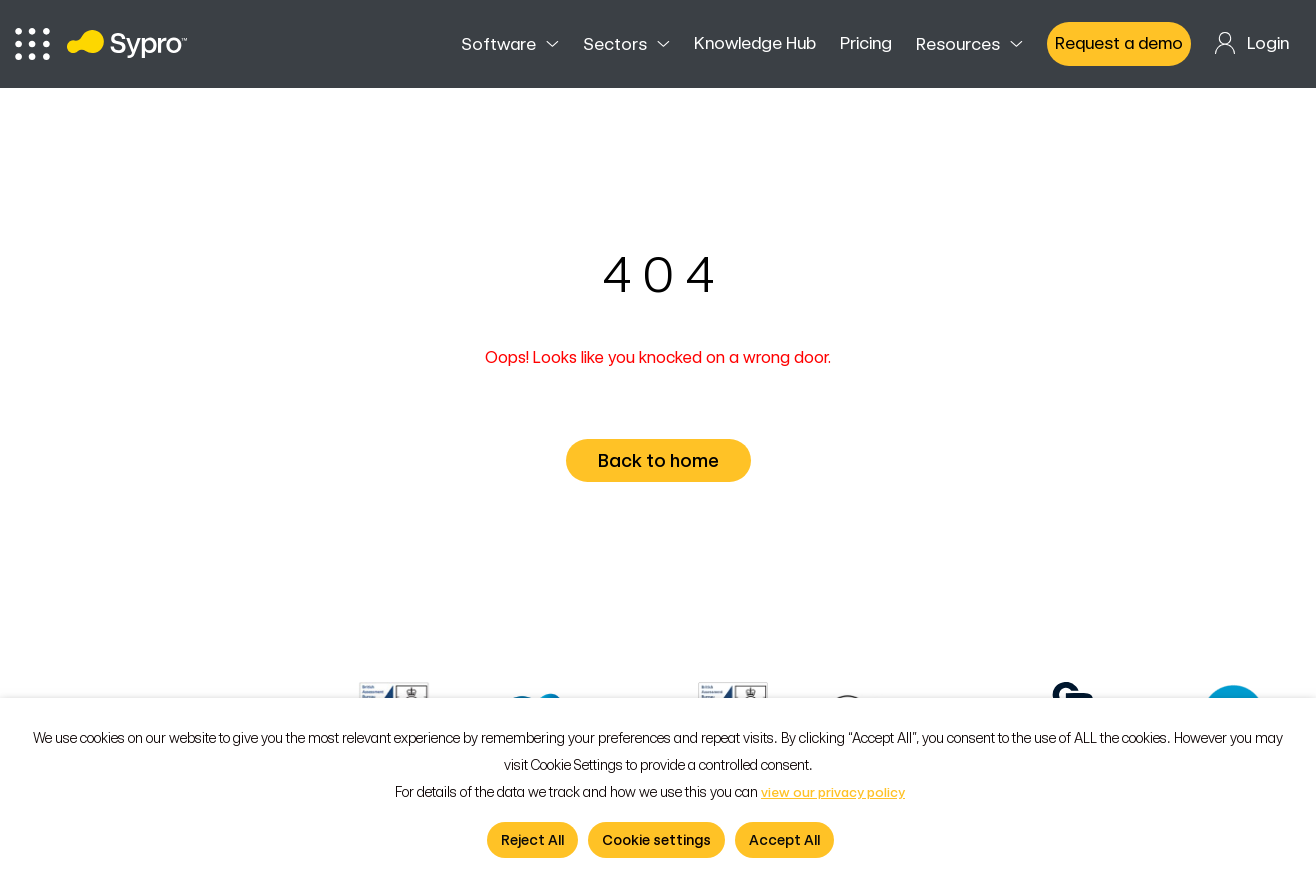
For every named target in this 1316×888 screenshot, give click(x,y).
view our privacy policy (833, 792)
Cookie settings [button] (656, 840)
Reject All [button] (532, 840)
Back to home (662, 460)
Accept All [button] (784, 840)
